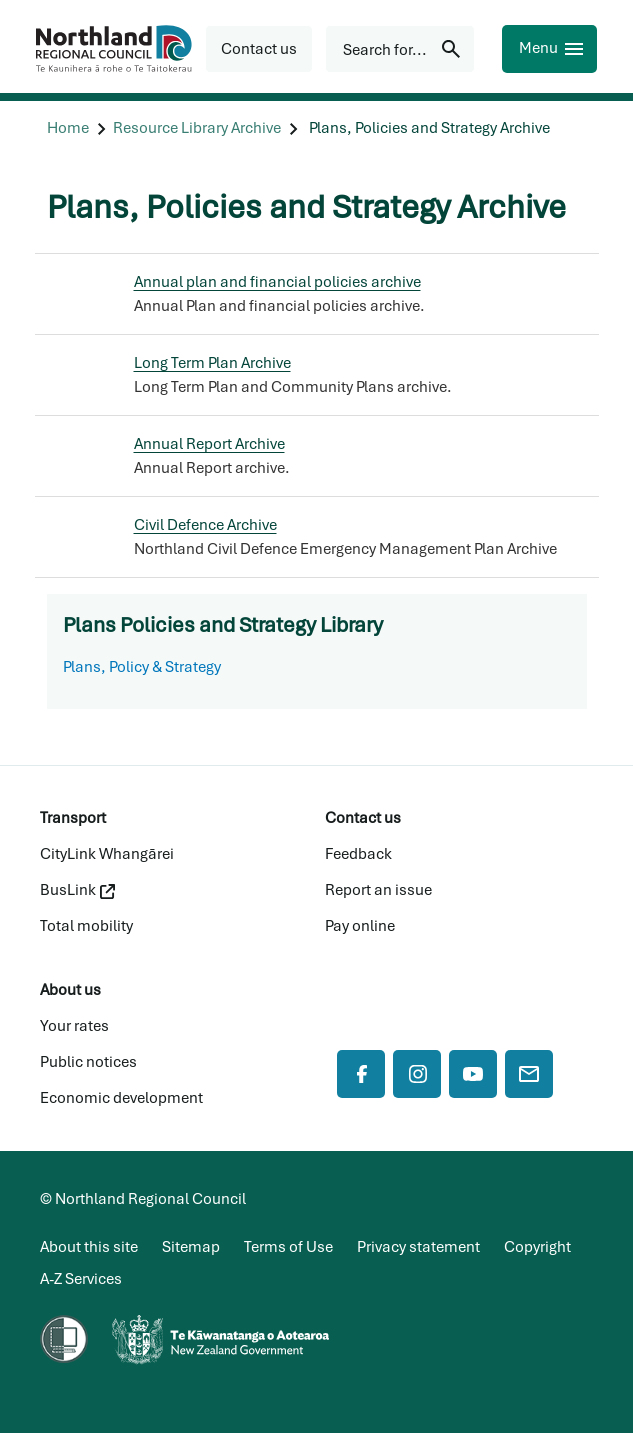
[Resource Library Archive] (197, 128)
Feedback (358, 854)
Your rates (74, 1026)
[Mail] (529, 1074)
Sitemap (191, 1247)
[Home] (68, 128)
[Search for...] (400, 49)
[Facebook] (361, 1074)
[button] (259, 49)
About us (70, 990)
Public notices (88, 1062)
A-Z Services (81, 1279)
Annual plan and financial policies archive (277, 282)
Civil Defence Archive (205, 525)
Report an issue (378, 890)
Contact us (363, 818)
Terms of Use (288, 1247)
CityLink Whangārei (107, 854)
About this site (89, 1247)
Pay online (360, 926)
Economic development (121, 1098)
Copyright (537, 1247)
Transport (73, 818)
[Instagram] (417, 1074)
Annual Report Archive (209, 444)
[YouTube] (473, 1074)
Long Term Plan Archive (212, 363)
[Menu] (549, 49)
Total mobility (86, 926)
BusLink (77, 890)
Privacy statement (418, 1247)
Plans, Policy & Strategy (142, 667)
